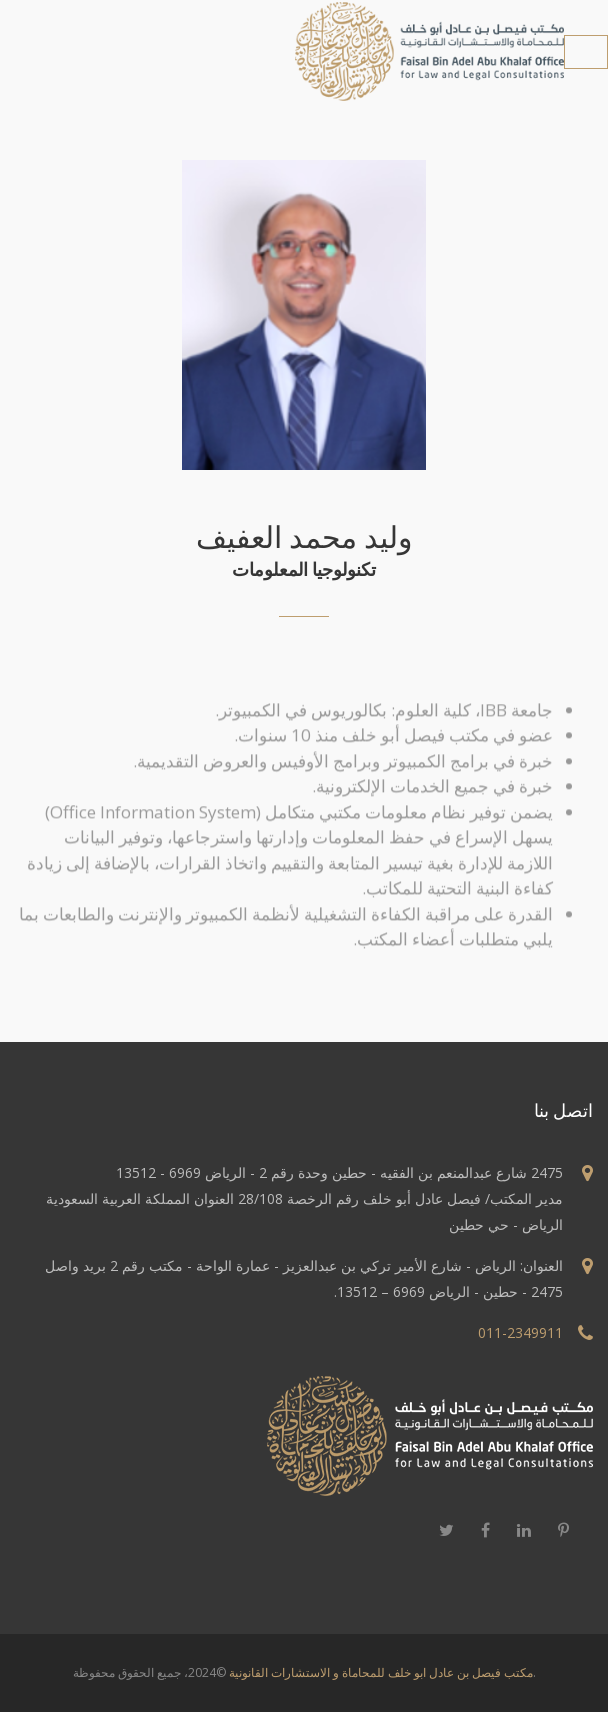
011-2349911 (520, 1332)
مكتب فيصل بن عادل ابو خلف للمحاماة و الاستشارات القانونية (381, 1672)
